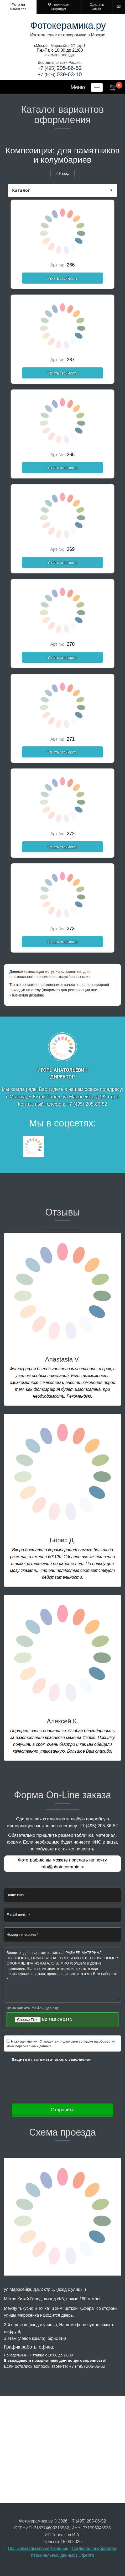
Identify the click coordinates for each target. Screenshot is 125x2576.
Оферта (86, 2555)
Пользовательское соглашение (38, 2548)
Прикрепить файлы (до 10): (33, 2007)
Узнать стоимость (62, 278)
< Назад (62, 173)
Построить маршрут (60, 7)
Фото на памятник (18, 6)
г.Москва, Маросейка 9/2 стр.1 (59, 45)
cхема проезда (59, 55)
